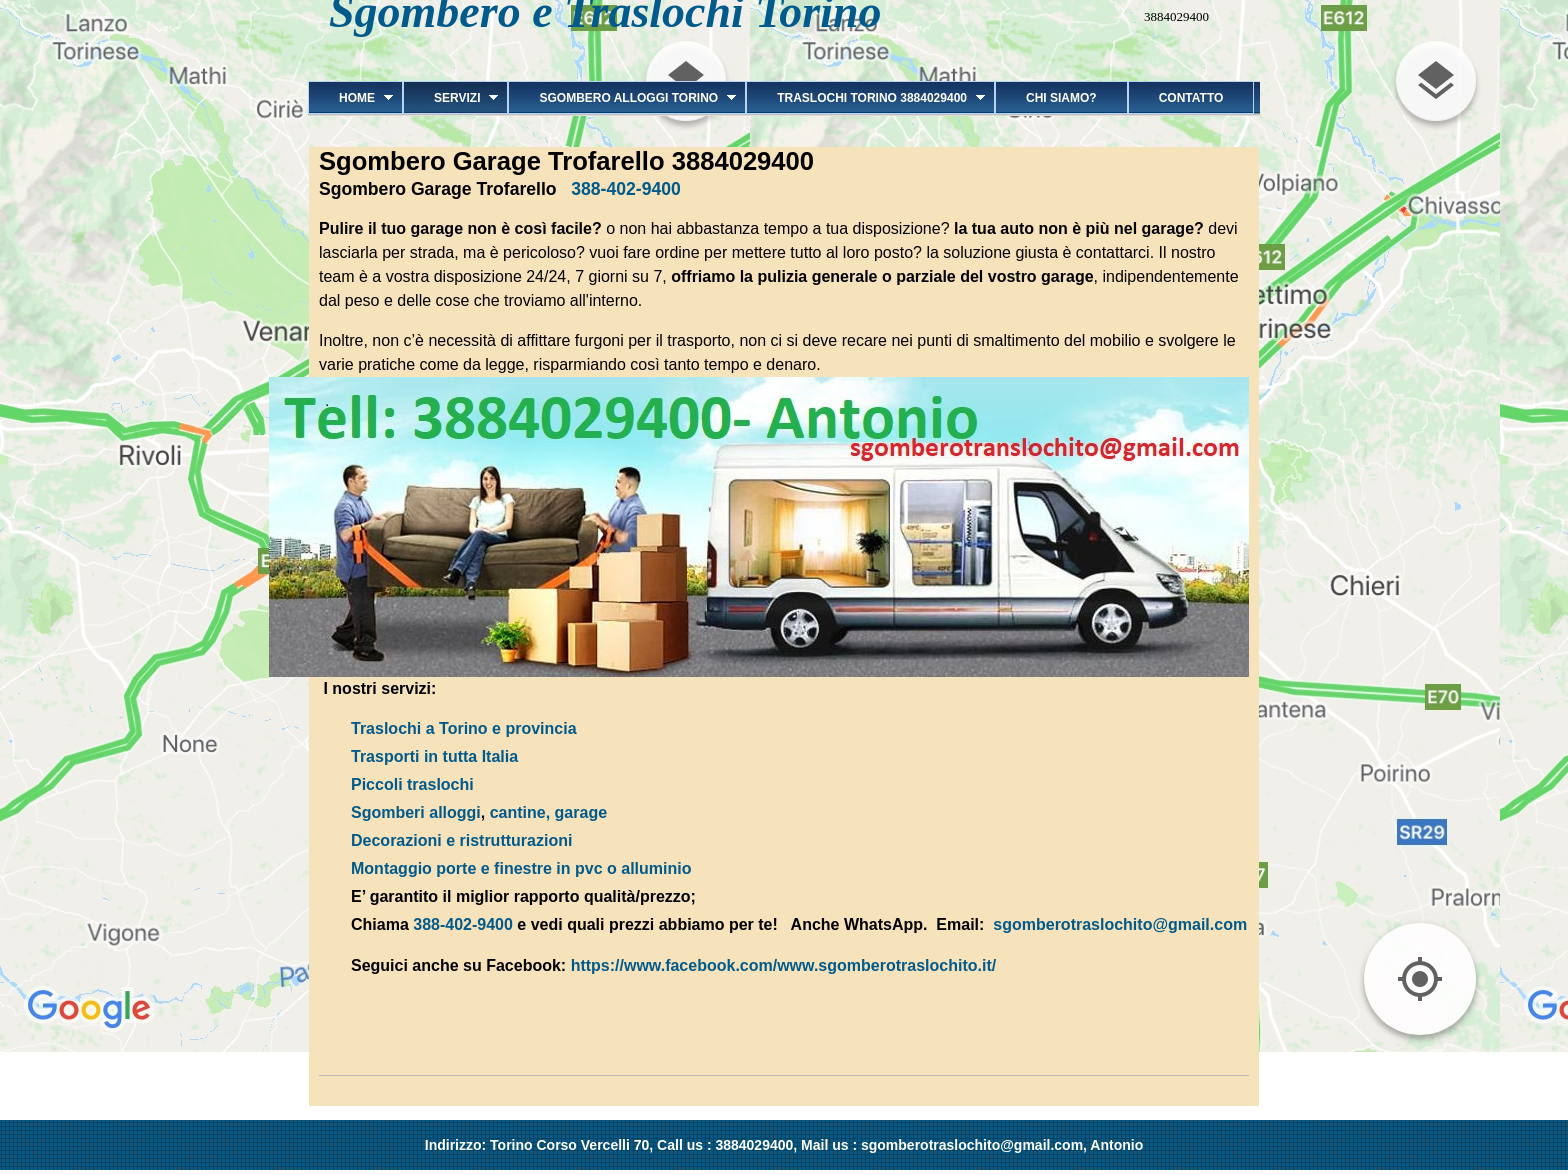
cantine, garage (548, 812)
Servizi (450, 98)
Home (350, 98)
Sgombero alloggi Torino (622, 98)
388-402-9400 (626, 189)
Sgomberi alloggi (416, 812)
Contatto (1191, 98)
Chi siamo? (1061, 98)
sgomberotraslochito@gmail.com (1120, 924)
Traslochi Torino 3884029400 (865, 98)
